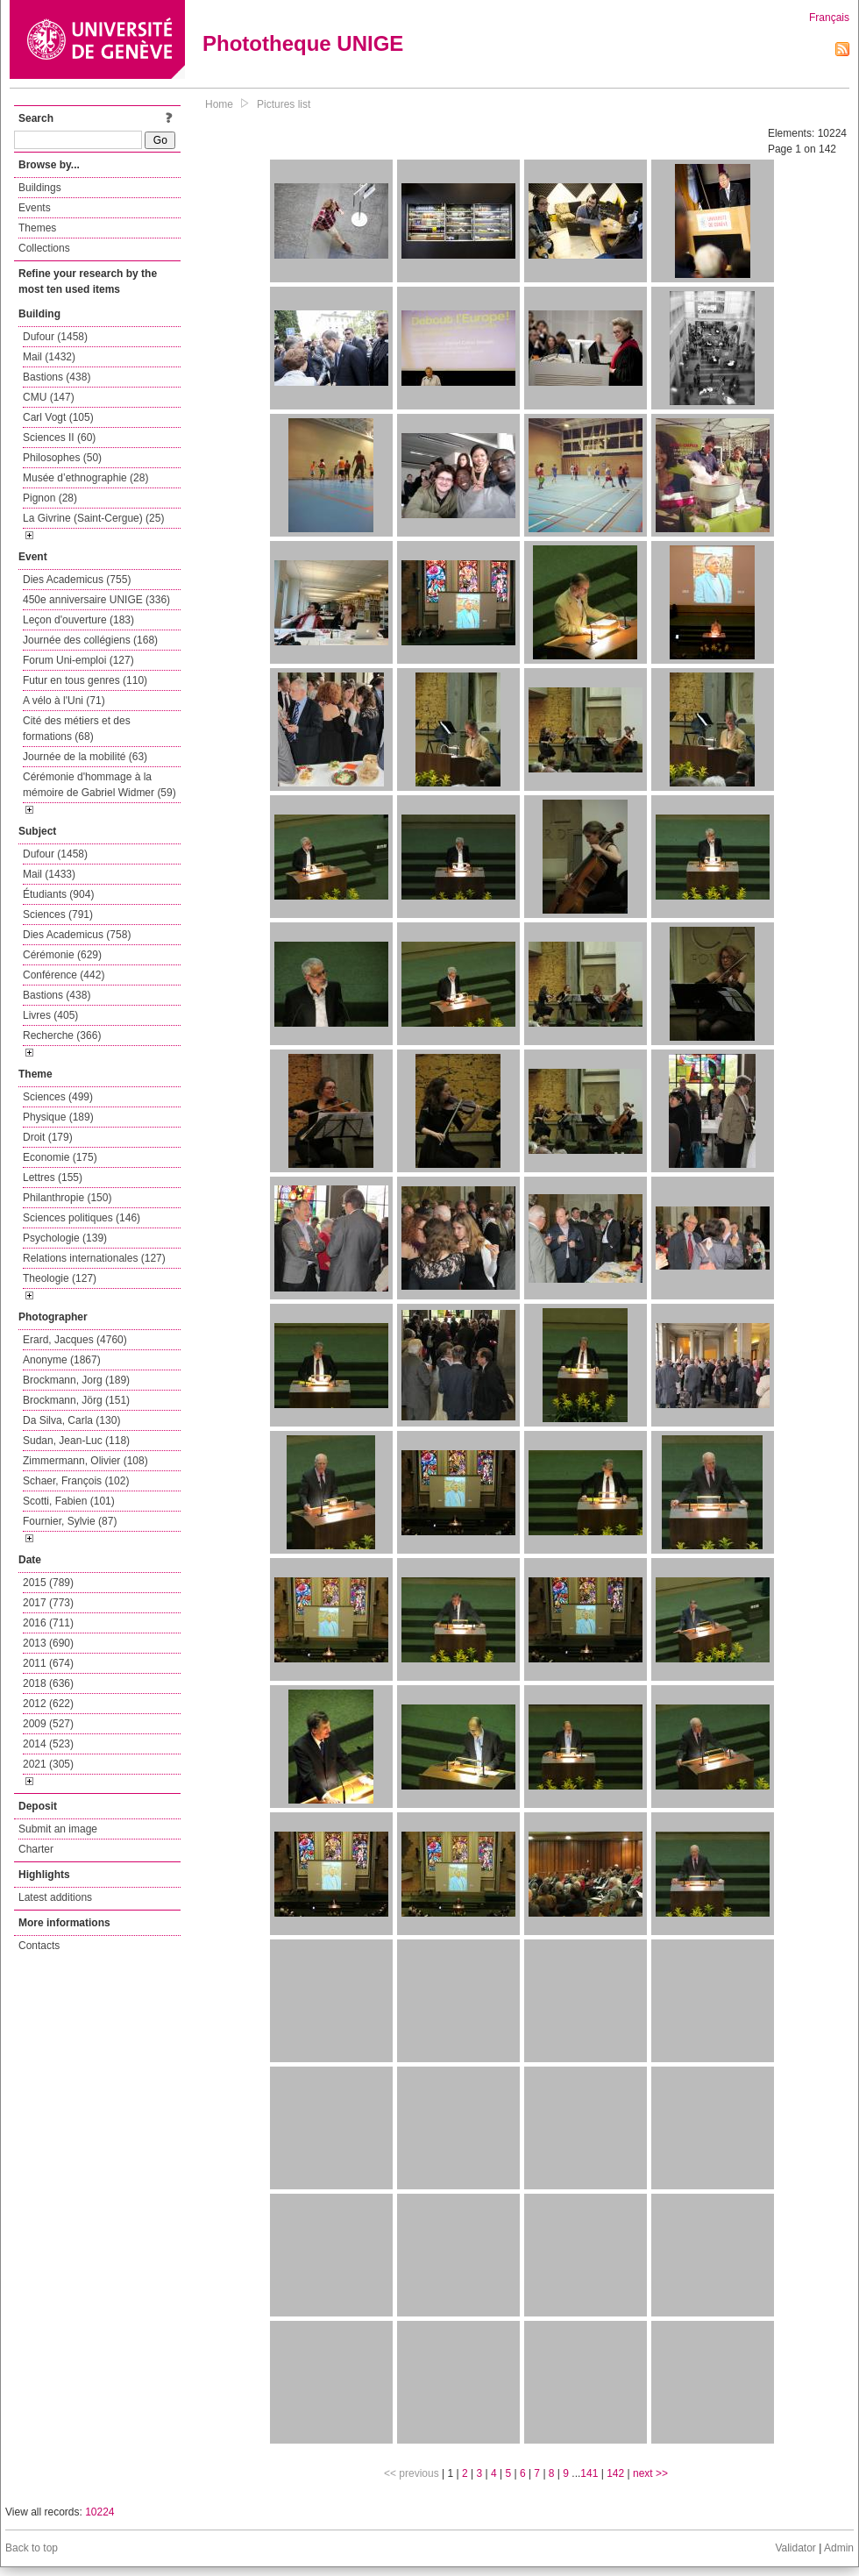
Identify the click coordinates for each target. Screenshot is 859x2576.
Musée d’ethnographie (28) (85, 478)
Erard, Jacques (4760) (75, 1340)
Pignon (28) (50, 498)
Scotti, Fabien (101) (69, 1501)
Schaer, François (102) (76, 1481)
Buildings (39, 187)
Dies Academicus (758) (77, 935)
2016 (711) (48, 1623)
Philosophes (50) (62, 458)
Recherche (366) (62, 1035)
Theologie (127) (59, 1278)
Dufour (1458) (55, 337)
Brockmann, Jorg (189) (76, 1380)
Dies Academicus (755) (77, 579)
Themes (37, 228)
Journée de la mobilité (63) (85, 757)
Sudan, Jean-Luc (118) (76, 1440)
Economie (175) (60, 1157)
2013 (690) (48, 1643)
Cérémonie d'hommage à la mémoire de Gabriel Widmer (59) (99, 785)
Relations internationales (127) (94, 1258)
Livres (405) (50, 1015)
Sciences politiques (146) (81, 1218)
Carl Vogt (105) (58, 417)
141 (589, 2473)
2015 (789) (48, 1582)
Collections (44, 248)
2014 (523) (48, 1744)
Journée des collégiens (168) (90, 640)
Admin (839, 2548)
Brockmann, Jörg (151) (76, 1400)
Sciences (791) (58, 914)
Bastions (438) (56, 377)
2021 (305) (48, 1764)
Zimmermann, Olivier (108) (85, 1461)
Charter (35, 1849)
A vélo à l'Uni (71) (64, 700)
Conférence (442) (63, 975)
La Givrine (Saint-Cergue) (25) (93, 518)
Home (219, 104)
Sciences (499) (58, 1097)
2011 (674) (48, 1663)
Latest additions (55, 1897)
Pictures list (283, 104)
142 (615, 2473)
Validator (795, 2548)
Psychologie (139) (65, 1238)
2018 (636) (48, 1683)
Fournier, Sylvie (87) (70, 1521)
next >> (650, 2473)
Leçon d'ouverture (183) (78, 620)
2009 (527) (48, 1724)
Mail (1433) (49, 874)
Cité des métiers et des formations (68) (77, 729)
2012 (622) (48, 1703)
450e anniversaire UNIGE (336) (96, 600)
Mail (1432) (49, 357)
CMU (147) (49, 397)
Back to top (31, 2548)
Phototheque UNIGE (302, 43)
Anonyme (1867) (62, 1360)
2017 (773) (48, 1603)
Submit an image (57, 1829)
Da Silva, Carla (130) (71, 1420)
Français (829, 17)
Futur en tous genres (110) (85, 680)
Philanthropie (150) (67, 1198)
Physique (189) (58, 1117)
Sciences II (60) (59, 437)
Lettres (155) (52, 1177)
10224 (99, 2512)
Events (34, 208)
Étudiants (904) (58, 894)
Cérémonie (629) (62, 955)
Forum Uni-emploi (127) (78, 660)
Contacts (39, 1945)
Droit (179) (48, 1137)
